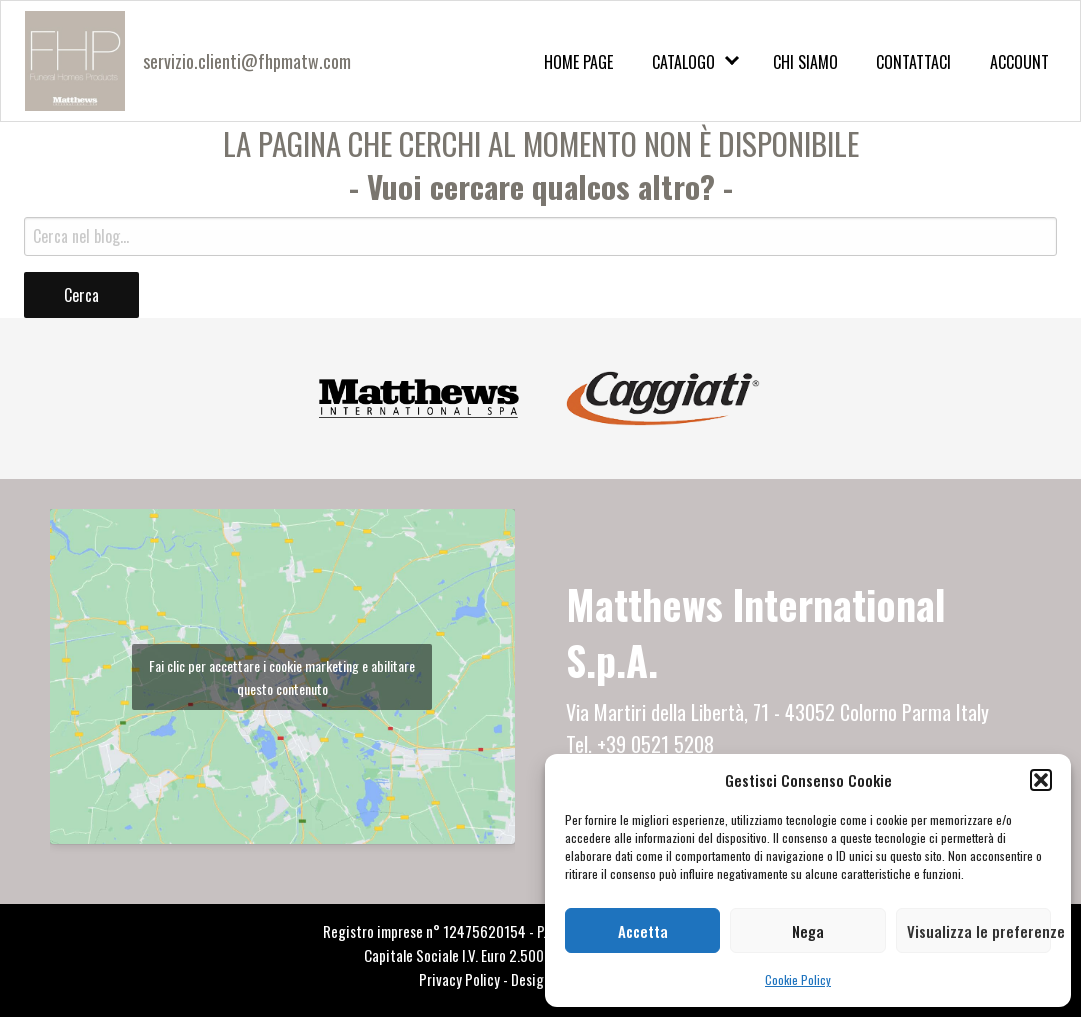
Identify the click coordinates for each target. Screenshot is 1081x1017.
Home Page (578, 62)
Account (1019, 62)
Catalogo (683, 62)
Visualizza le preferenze (979, 931)
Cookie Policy (798, 979)
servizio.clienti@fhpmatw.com (247, 61)
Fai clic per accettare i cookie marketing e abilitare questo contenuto (282, 677)
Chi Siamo (805, 62)
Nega (808, 931)
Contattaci (913, 62)
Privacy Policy (459, 979)
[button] (1041, 780)
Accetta (643, 931)
